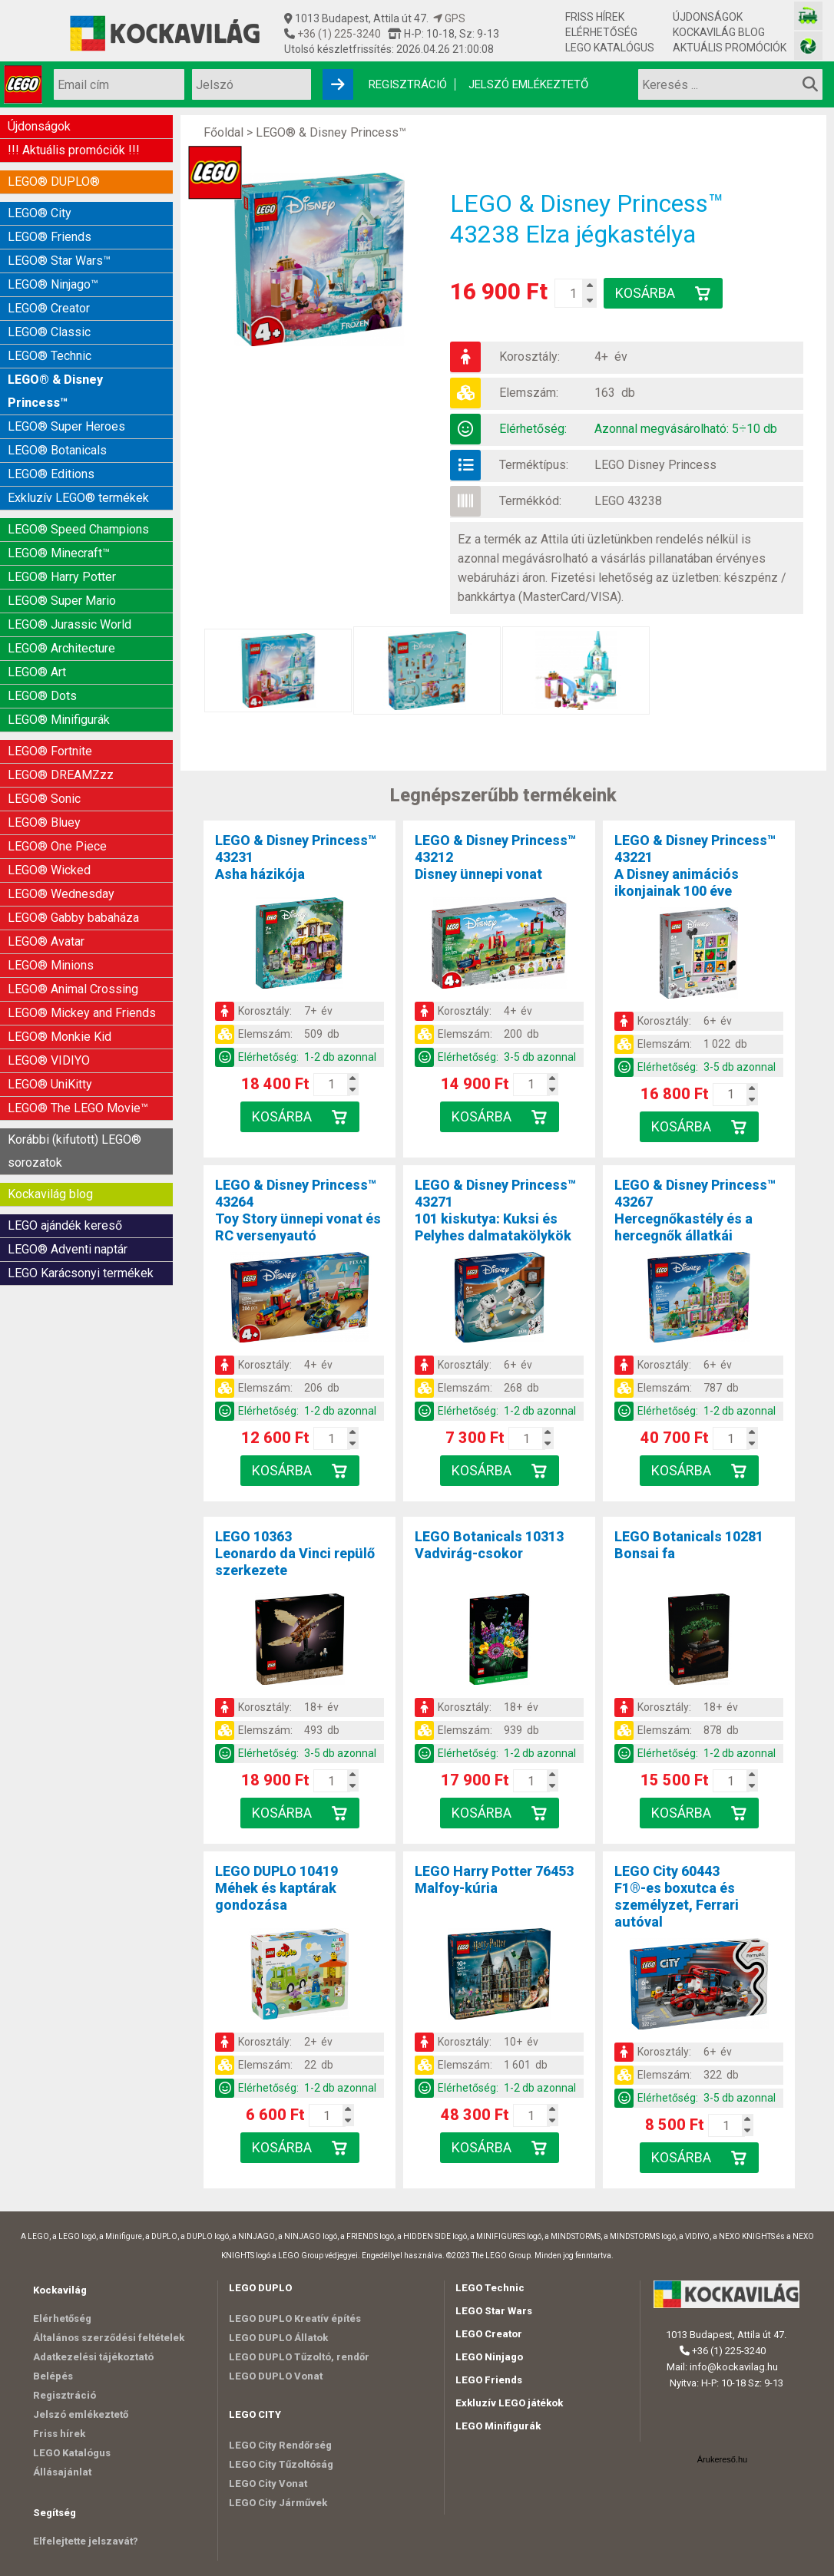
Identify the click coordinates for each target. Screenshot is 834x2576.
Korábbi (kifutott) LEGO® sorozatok (74, 1151)
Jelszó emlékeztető (528, 84)
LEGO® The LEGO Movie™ (78, 1108)
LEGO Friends (488, 2380)
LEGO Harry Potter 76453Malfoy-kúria (494, 1879)
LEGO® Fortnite (50, 751)
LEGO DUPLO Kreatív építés (295, 2318)
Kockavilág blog (719, 32)
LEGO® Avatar (46, 941)
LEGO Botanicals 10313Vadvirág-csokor (489, 1544)
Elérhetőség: (533, 428)
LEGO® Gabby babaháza (73, 917)
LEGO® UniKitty (50, 1084)
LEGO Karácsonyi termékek (81, 1273)
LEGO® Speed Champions (78, 529)
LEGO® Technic (49, 355)
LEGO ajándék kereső (65, 1225)
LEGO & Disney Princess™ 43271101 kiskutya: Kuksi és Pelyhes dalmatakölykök (495, 1210)
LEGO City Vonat (268, 2483)
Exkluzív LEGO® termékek (78, 497)
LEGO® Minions (51, 965)
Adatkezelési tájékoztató (93, 2357)
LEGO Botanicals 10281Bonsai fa (688, 1544)
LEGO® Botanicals (57, 450)
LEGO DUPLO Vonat (276, 2376)
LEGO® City (39, 213)
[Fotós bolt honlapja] (808, 45)
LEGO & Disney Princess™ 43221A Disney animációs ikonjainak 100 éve (695, 865)
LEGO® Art (37, 672)
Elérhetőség (601, 32)
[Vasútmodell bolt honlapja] (808, 16)
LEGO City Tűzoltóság (281, 2464)
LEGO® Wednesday (61, 894)
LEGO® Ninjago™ (53, 284)
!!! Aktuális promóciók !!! (74, 150)
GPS (449, 18)
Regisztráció (408, 84)
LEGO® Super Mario (62, 600)
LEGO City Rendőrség (280, 2445)
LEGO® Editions (51, 474)
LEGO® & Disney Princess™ (55, 391)
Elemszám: (528, 392)
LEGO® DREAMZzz (61, 775)
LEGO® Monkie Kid (59, 1036)
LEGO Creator (488, 2334)
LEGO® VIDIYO (49, 1060)
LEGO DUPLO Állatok (278, 2337)
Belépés (53, 2376)
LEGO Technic (490, 2288)
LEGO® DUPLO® (54, 181)
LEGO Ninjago (489, 2357)
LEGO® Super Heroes (66, 426)
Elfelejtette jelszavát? (85, 2541)
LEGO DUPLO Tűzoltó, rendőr (299, 2357)
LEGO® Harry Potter (62, 577)
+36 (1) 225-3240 (338, 34)
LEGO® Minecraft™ (59, 553)
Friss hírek (594, 17)
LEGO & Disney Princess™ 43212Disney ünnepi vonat (495, 857)
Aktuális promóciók (729, 47)
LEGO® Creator (49, 308)
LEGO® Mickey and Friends (82, 1013)
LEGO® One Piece (57, 846)
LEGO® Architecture (61, 648)
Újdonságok (708, 17)
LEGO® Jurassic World (69, 624)
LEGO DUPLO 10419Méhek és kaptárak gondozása (276, 1888)
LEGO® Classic (49, 332)
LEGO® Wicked (49, 870)
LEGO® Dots (42, 696)
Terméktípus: (533, 464)
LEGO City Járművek (278, 2502)
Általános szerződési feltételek (108, 2337)
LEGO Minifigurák (498, 2426)
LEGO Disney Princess (655, 464)
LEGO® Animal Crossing (73, 989)
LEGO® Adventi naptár (67, 1249)
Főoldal (223, 132)
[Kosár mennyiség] (572, 293)
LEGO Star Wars (493, 2311)
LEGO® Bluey (44, 822)
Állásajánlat (62, 2472)
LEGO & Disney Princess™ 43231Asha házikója (295, 857)
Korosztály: (529, 356)
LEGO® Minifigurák (59, 719)
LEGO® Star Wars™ (59, 260)
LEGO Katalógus (609, 47)
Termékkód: (530, 501)
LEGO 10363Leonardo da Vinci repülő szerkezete (295, 1553)
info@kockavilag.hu (734, 2367)
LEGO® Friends (49, 237)
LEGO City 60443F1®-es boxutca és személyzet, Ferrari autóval (676, 1896)
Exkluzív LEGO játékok (509, 2403)
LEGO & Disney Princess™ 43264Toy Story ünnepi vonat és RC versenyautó (298, 1210)
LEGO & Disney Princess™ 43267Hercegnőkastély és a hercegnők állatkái (695, 1210)
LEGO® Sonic (44, 798)
